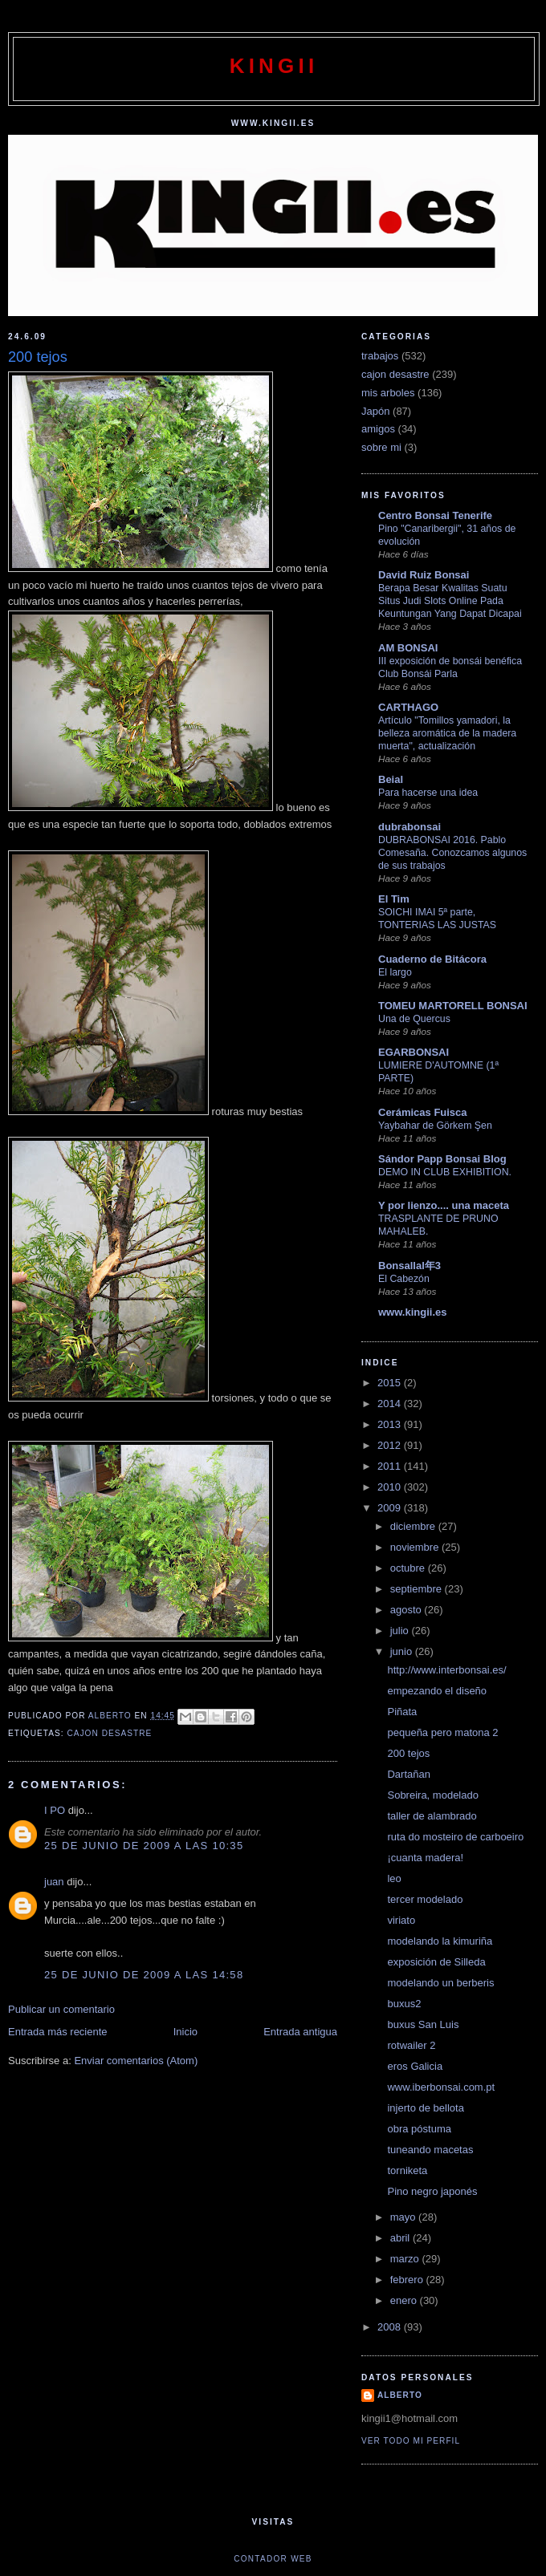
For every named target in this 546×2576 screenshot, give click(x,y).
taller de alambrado (431, 1816)
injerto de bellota (425, 2108)
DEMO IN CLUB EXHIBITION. (444, 1172)
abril (401, 2238)
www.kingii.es (412, 1312)
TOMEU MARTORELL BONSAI (453, 1006)
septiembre (417, 1589)
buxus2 (404, 2004)
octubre (409, 1568)
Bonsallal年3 (409, 1266)
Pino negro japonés (432, 2191)
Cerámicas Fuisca (422, 1112)
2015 (390, 1383)
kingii (274, 66)
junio (402, 1651)
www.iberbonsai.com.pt (441, 2087)
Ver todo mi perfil (410, 2440)
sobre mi (381, 447)
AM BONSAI (408, 648)
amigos (378, 429)
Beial (390, 779)
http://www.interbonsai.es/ (446, 1670)
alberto (399, 2395)
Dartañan (408, 1774)
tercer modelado (424, 1899)
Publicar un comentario (61, 2009)
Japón (375, 411)
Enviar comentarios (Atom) (136, 2061)
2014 (390, 1404)
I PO (54, 1810)
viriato (401, 1920)
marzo (406, 2259)
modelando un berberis (440, 1983)
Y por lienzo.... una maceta (443, 1205)
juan (54, 1882)
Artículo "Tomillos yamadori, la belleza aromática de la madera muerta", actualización (447, 733)
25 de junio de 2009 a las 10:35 (143, 1846)
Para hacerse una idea (428, 792)
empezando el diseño (437, 1691)
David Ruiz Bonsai (423, 575)
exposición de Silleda (436, 1962)
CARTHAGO (408, 707)
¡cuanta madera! (425, 1858)
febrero (408, 2280)
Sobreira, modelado (432, 1795)
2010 (390, 1487)
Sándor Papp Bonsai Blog (442, 1159)
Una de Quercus (414, 1018)
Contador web (273, 2558)
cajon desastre (109, 1733)
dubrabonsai (409, 827)
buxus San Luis (422, 2024)
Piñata (402, 1712)
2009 (390, 1508)
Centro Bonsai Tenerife (435, 515)
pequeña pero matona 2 (442, 1732)
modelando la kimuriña (439, 1941)
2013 (390, 1424)
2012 (390, 1445)
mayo (404, 2217)
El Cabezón (404, 1278)
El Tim (394, 899)
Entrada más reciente (58, 2032)
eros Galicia (414, 2066)
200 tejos (408, 1753)
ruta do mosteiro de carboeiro (455, 1837)
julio (401, 1631)
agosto (407, 1610)
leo (394, 1878)
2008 (390, 2327)
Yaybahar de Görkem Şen (435, 1125)
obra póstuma (419, 2129)
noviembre (416, 1547)
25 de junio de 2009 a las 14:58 (143, 1975)
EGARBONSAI (413, 1052)
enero (405, 2300)
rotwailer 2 (411, 2045)
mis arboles (387, 393)
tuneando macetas (430, 2150)
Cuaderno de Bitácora (432, 959)
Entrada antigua (300, 2032)
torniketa (407, 2170)
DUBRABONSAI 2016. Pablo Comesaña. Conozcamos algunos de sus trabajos (452, 852)
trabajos (379, 356)
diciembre (414, 1526)
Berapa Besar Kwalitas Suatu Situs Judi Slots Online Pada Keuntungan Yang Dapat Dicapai (450, 600)
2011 (390, 1466)
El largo (395, 972)
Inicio (185, 2032)
